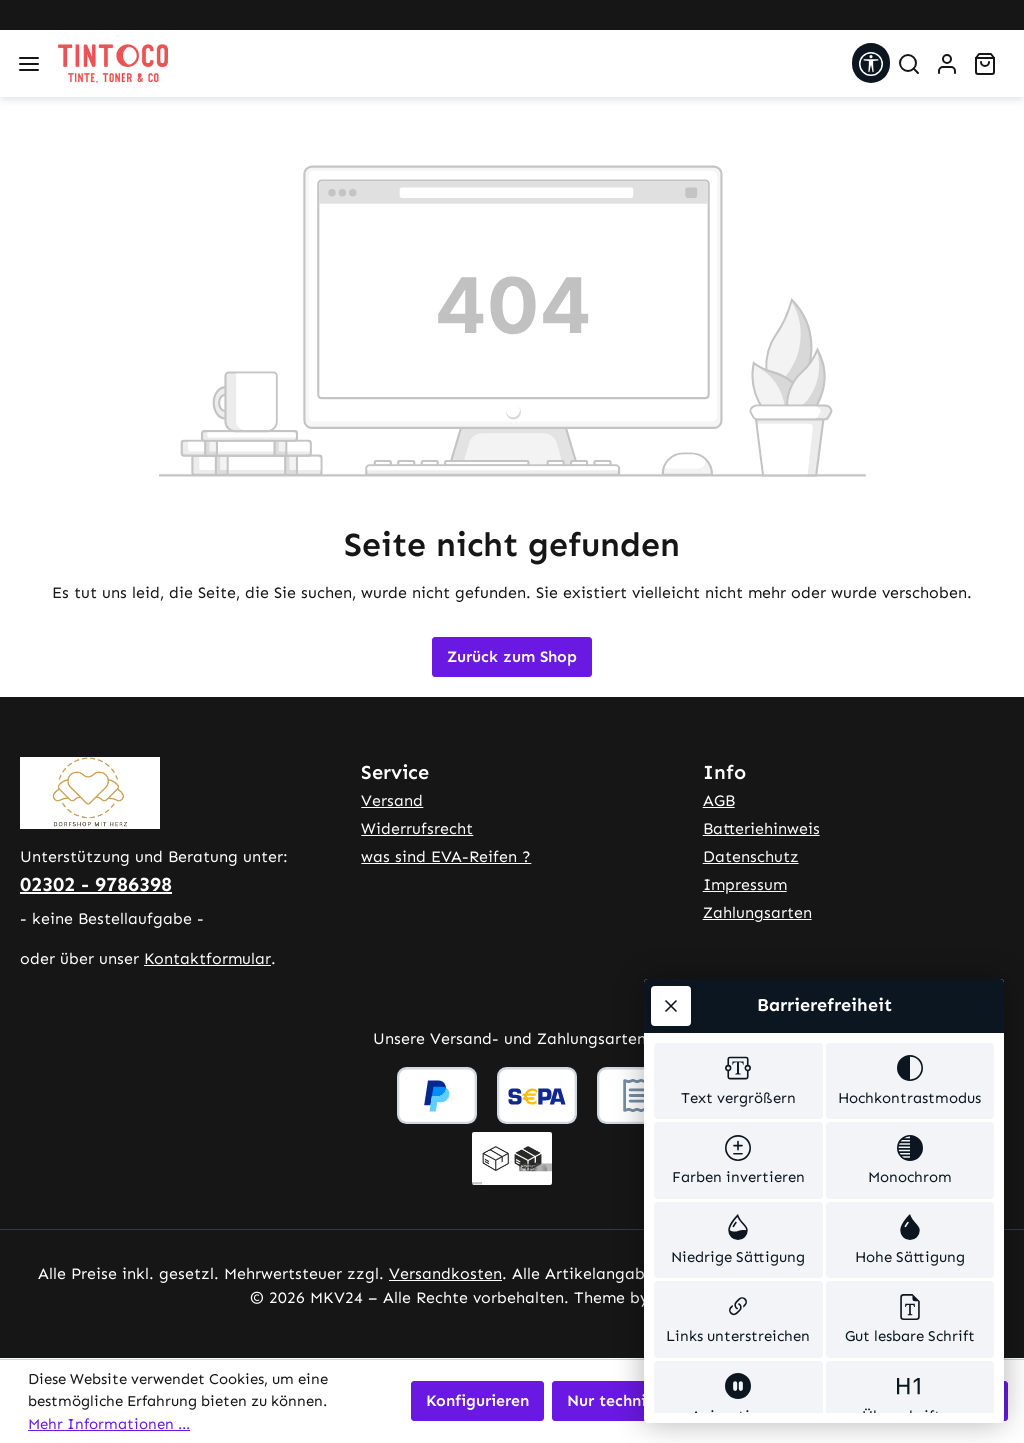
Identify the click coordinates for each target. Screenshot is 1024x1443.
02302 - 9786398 (96, 884)
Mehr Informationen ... (109, 1424)
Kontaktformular (207, 958)
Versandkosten (445, 1273)
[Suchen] (909, 64)
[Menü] (29, 64)
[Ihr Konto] (947, 64)
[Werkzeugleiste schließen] (671, 750)
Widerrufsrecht (417, 828)
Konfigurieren (477, 1400)
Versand (392, 800)
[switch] (738, 829)
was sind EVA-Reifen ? (446, 856)
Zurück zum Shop (512, 656)
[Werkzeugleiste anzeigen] (871, 63)
